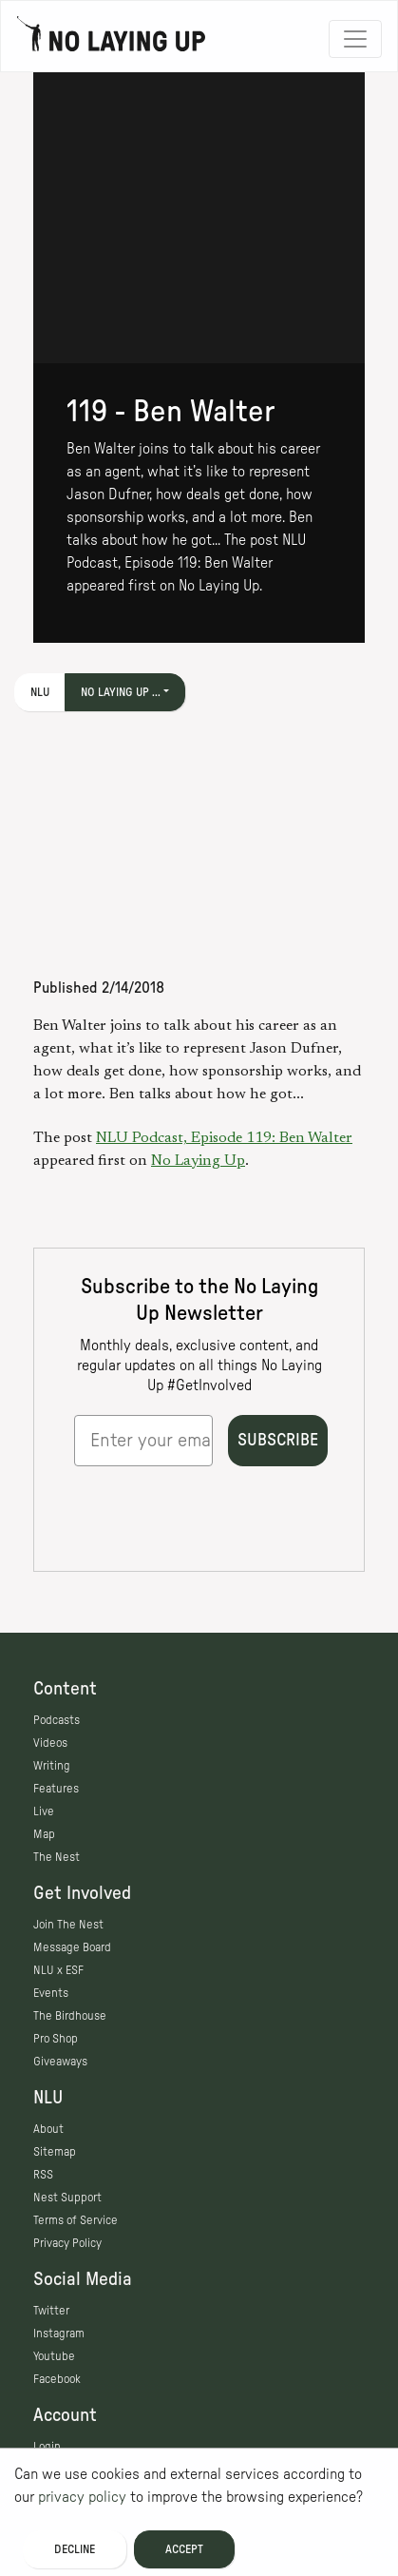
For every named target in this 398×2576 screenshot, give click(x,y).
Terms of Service (75, 2220)
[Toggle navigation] (355, 39)
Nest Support (67, 2197)
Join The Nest (68, 1924)
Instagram (59, 2333)
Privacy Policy (67, 2243)
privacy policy (82, 2497)
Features (56, 1788)
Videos (50, 1743)
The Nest (56, 1857)
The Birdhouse (69, 2016)
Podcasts (56, 1720)
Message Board (72, 1947)
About (48, 2129)
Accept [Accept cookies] (184, 2549)
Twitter (51, 2310)
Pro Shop (55, 2038)
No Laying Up (198, 1161)
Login (47, 2446)
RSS (43, 2174)
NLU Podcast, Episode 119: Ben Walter (224, 1138)
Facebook (57, 2379)
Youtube (54, 2356)
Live (43, 1811)
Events (50, 1993)
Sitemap (54, 2152)
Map (44, 1834)
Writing (51, 1766)
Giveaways (60, 2061)
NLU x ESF (58, 1970)
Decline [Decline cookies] (74, 2549)
